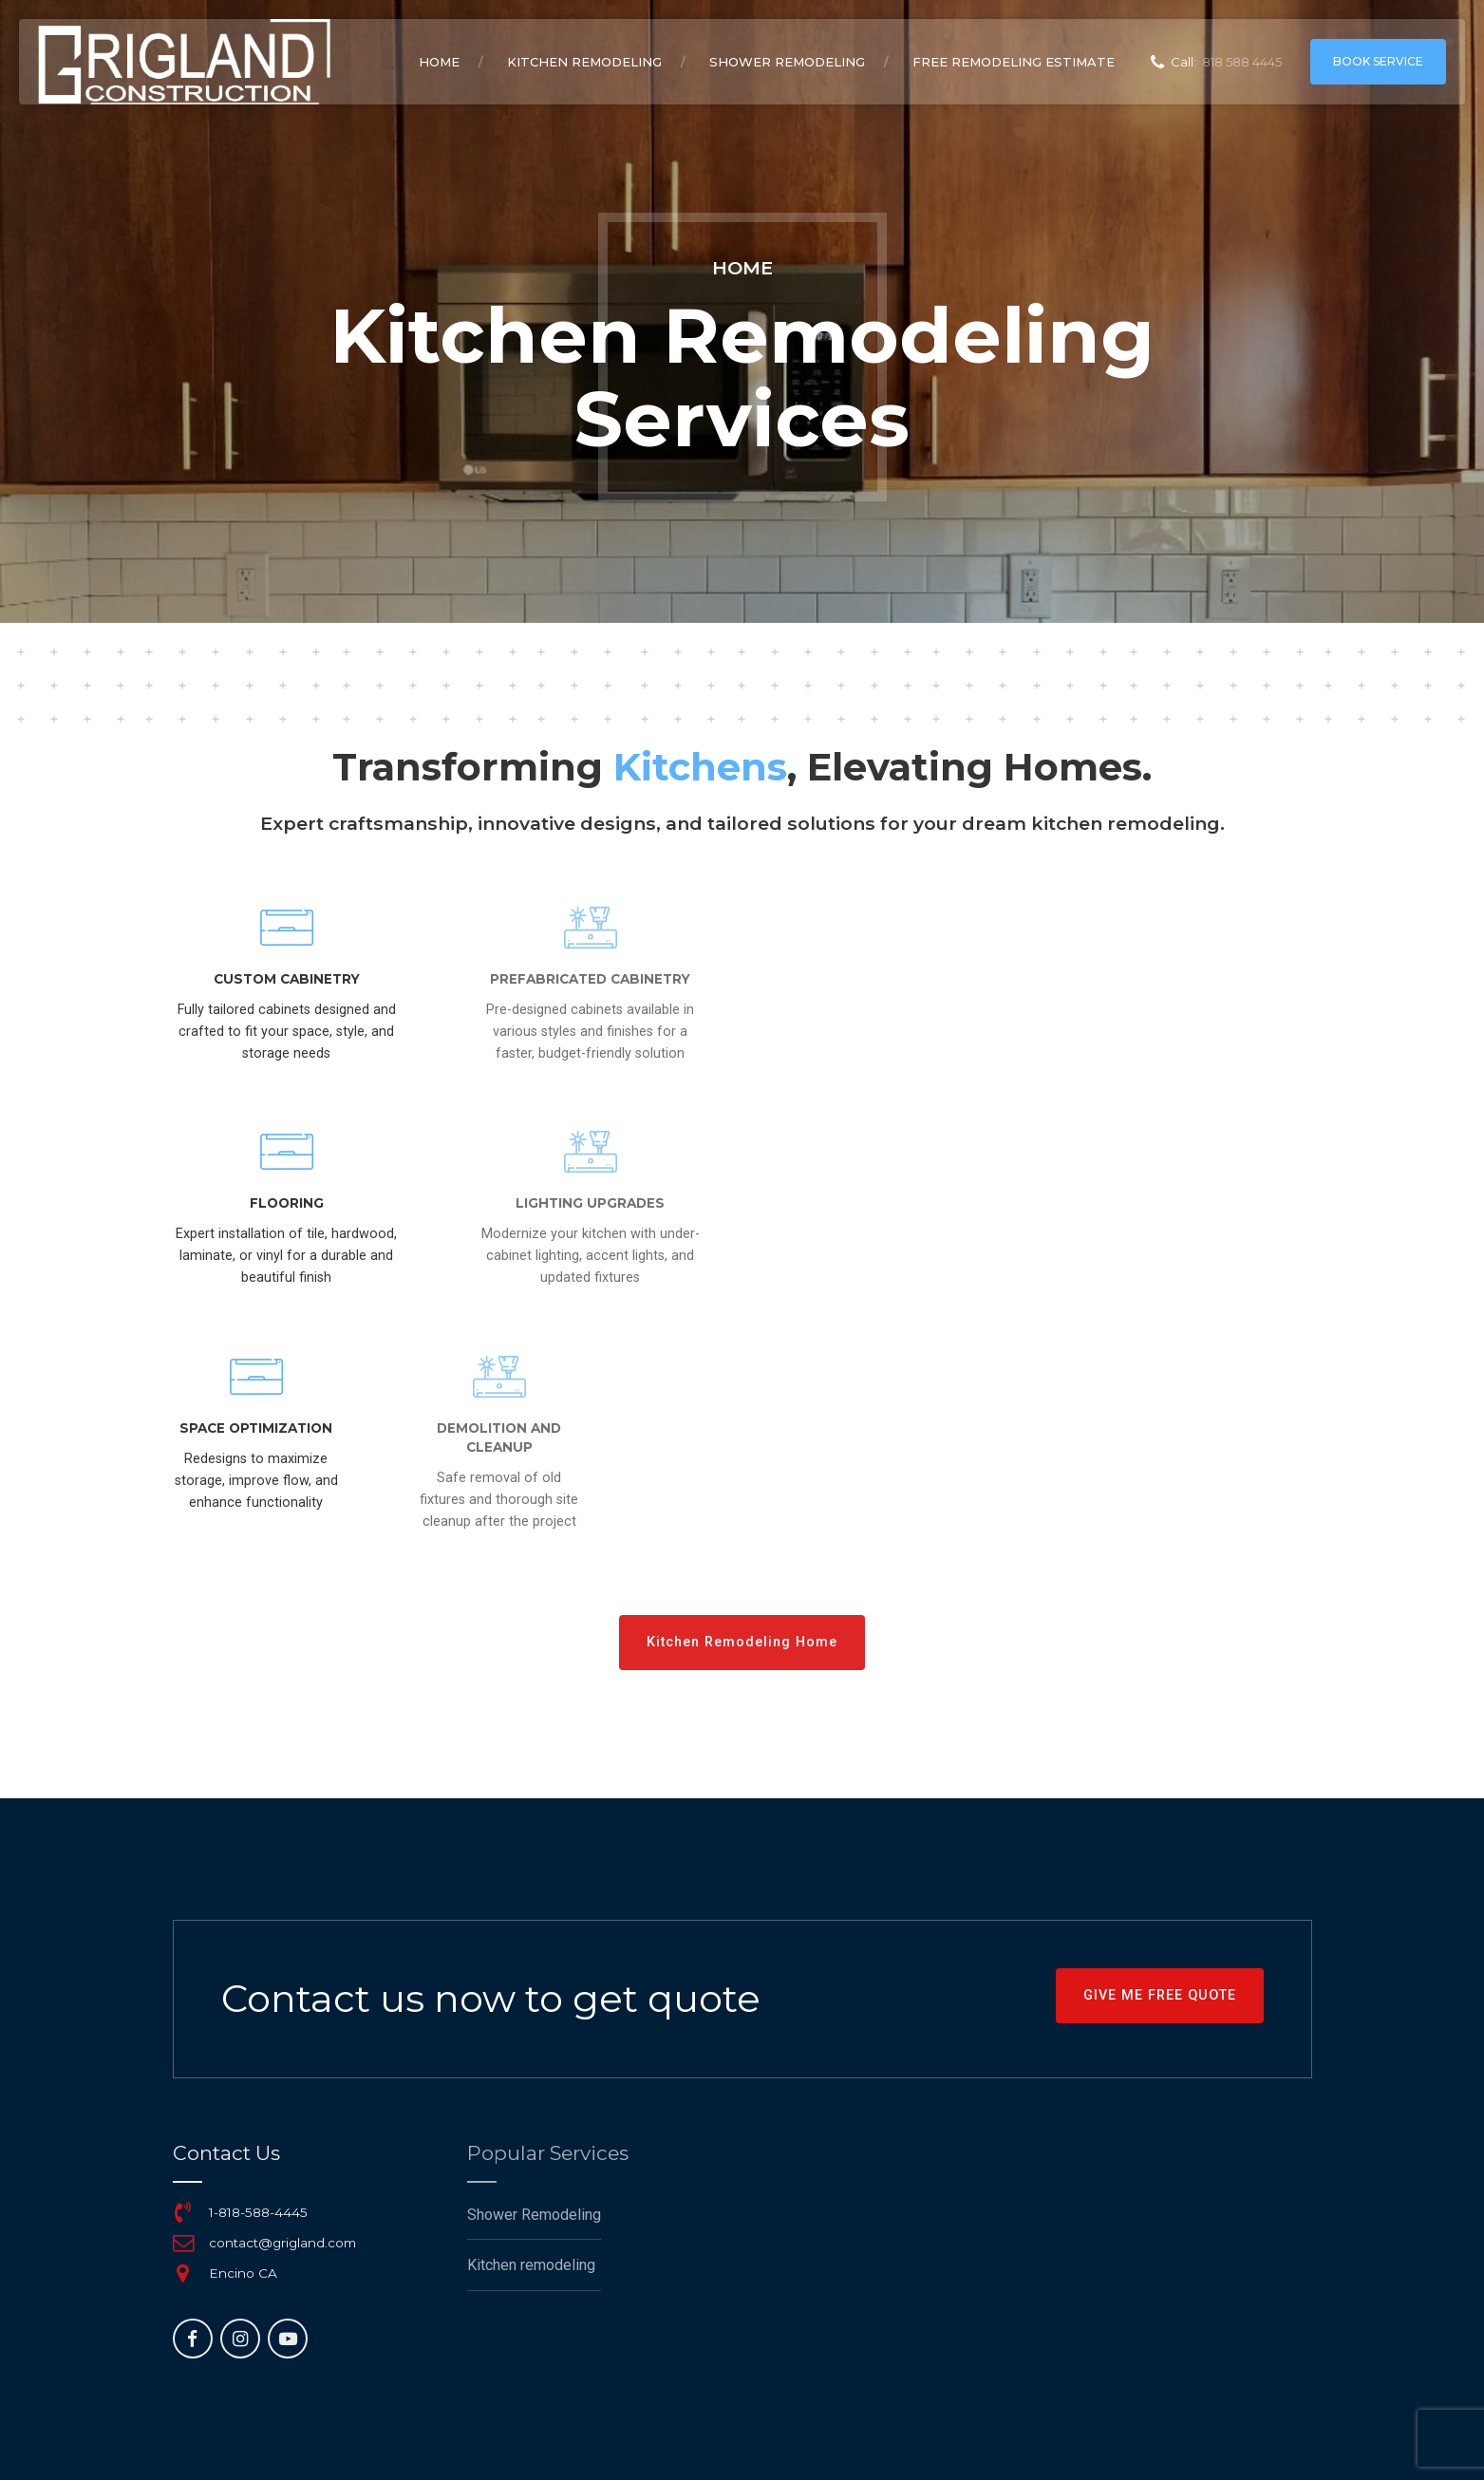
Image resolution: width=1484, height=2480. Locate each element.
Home (439, 61)
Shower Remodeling (787, 61)
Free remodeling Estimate (1013, 61)
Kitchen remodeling (584, 61)
